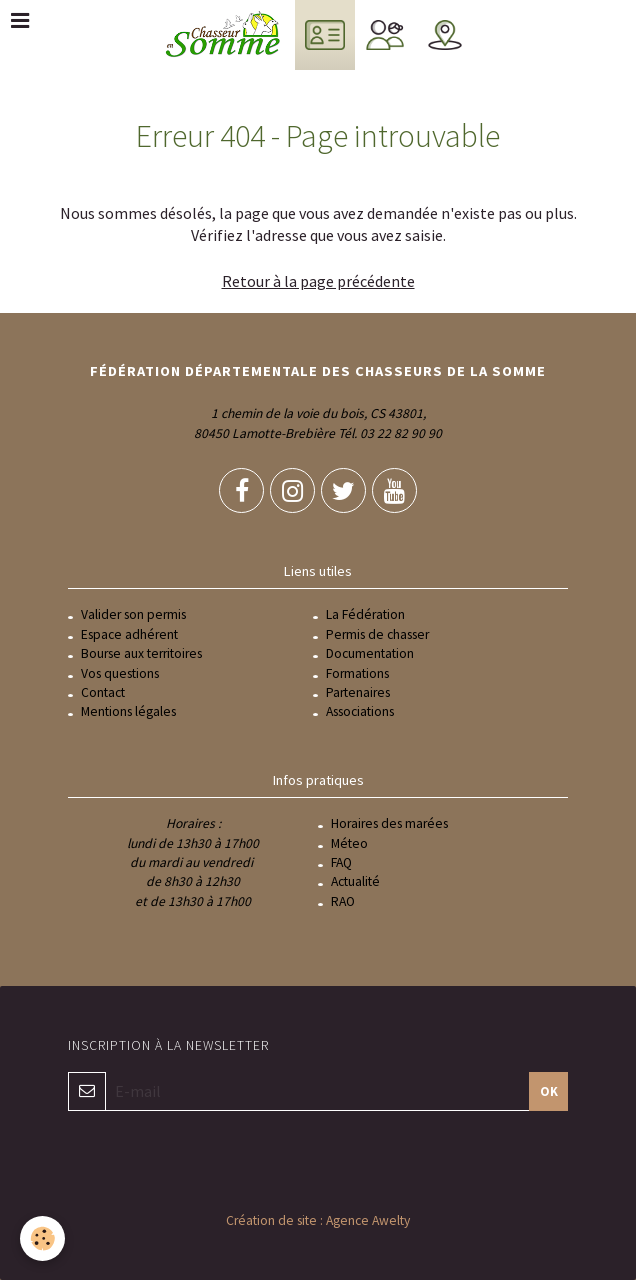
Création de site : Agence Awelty (318, 1220)
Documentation (370, 653)
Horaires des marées (389, 823)
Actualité (355, 881)
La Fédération (365, 614)
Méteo (349, 843)
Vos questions (120, 673)
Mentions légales (128, 711)
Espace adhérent (129, 634)
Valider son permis (133, 614)
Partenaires (358, 692)
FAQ (341, 862)
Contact (103, 692)
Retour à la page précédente (318, 281)
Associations (360, 711)
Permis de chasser (377, 634)
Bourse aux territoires (141, 653)
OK (549, 1091)
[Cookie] (42, 1238)
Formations (357, 673)
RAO (343, 901)
